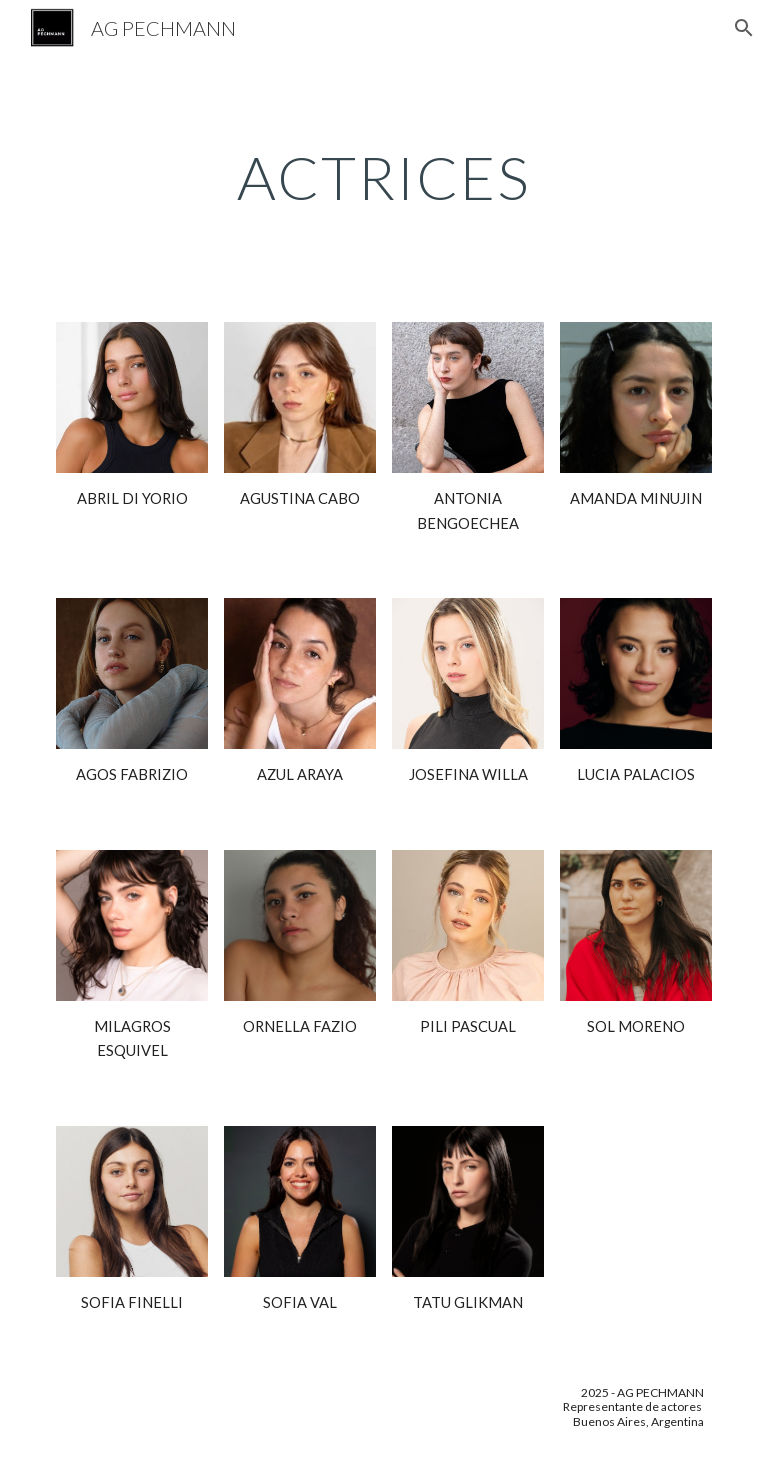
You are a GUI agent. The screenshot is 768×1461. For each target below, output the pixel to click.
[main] (383, 177)
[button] (744, 28)
